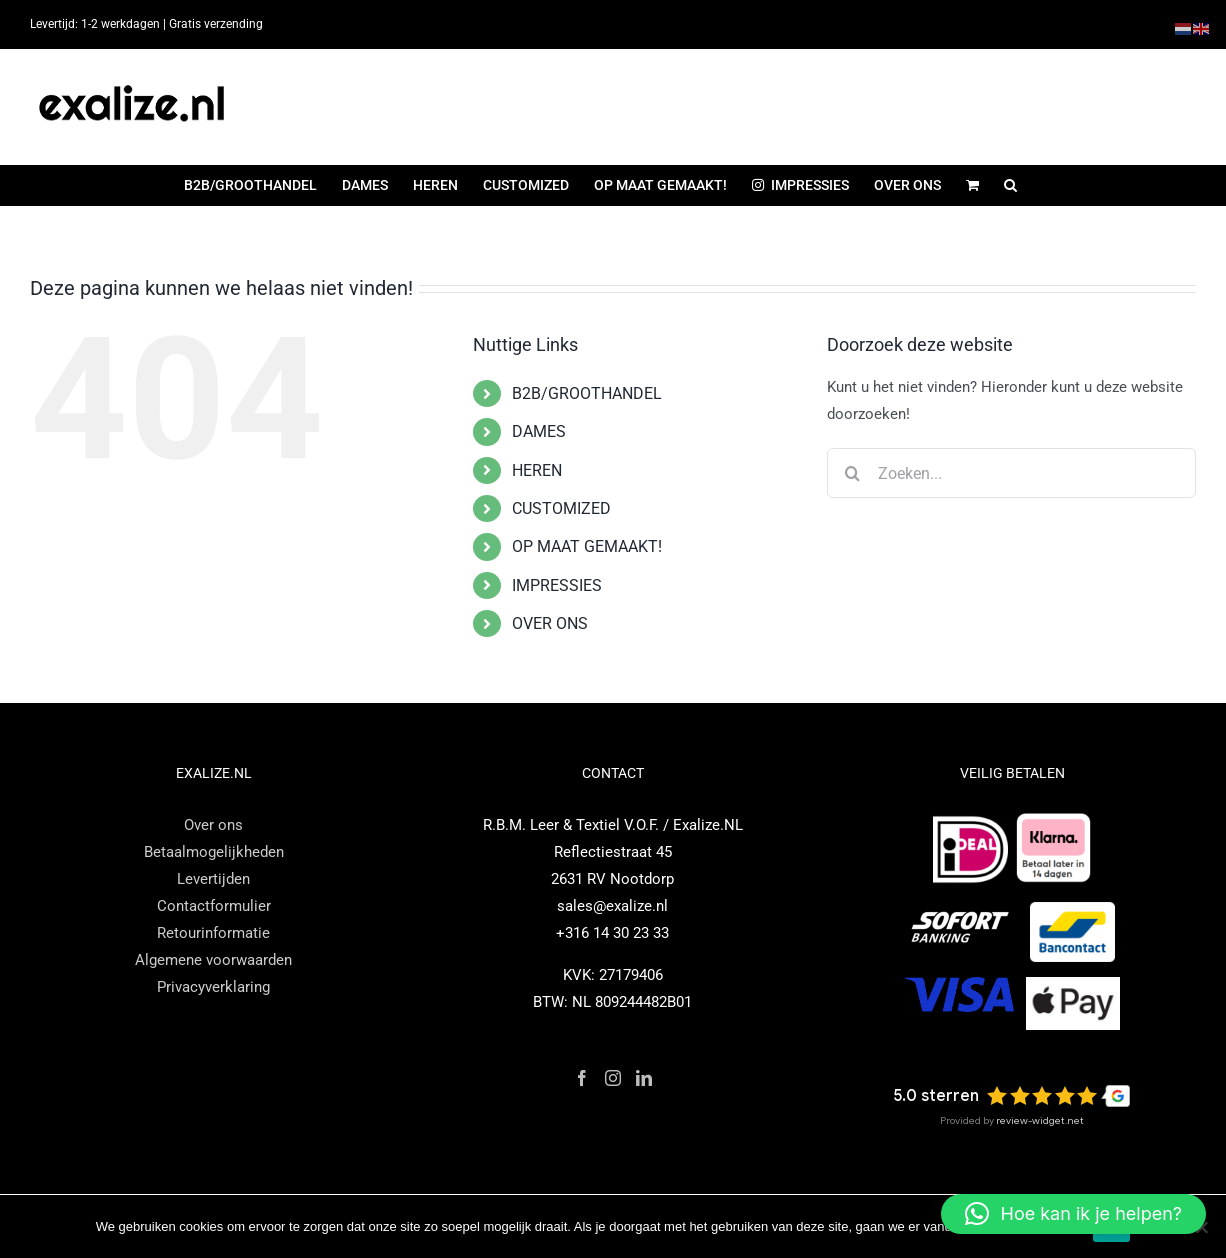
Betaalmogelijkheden (214, 852)
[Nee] (1201, 1227)
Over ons (213, 825)
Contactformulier (214, 906)
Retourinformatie (213, 933)
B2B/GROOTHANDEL (587, 393)
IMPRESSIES (557, 585)
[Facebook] (582, 1078)
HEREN (537, 470)
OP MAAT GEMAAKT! (587, 546)
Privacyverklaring (213, 987)
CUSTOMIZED (561, 508)
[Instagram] (613, 1078)
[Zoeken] (852, 473)
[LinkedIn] (644, 1078)
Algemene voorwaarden (213, 960)
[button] (1010, 185)
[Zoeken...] (1011, 473)
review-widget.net (1040, 1120)
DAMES (539, 431)
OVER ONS (550, 623)
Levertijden (213, 879)
